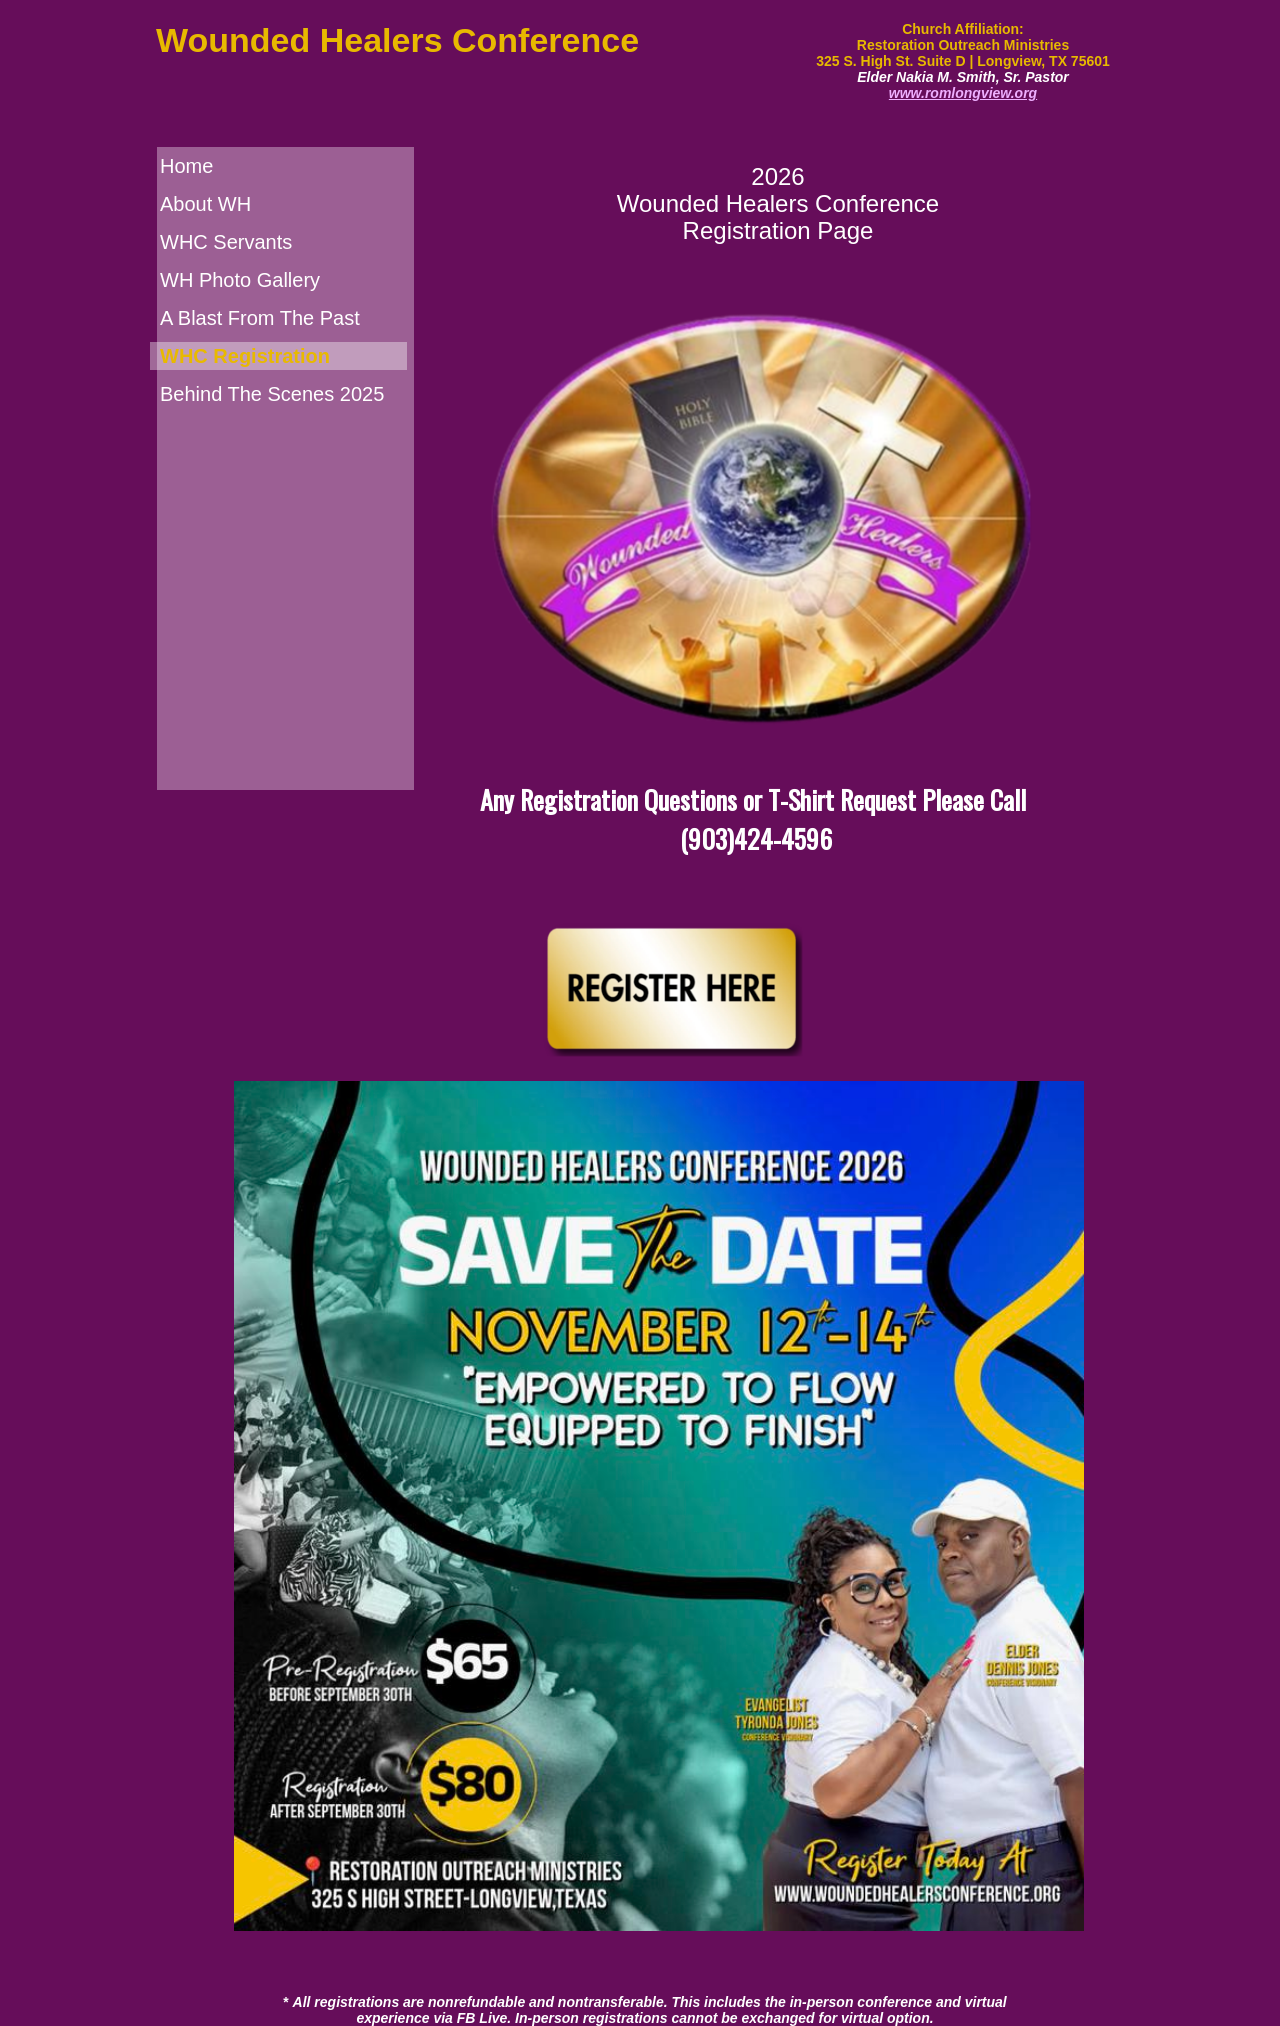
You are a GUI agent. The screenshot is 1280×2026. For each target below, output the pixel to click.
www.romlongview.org (963, 93)
